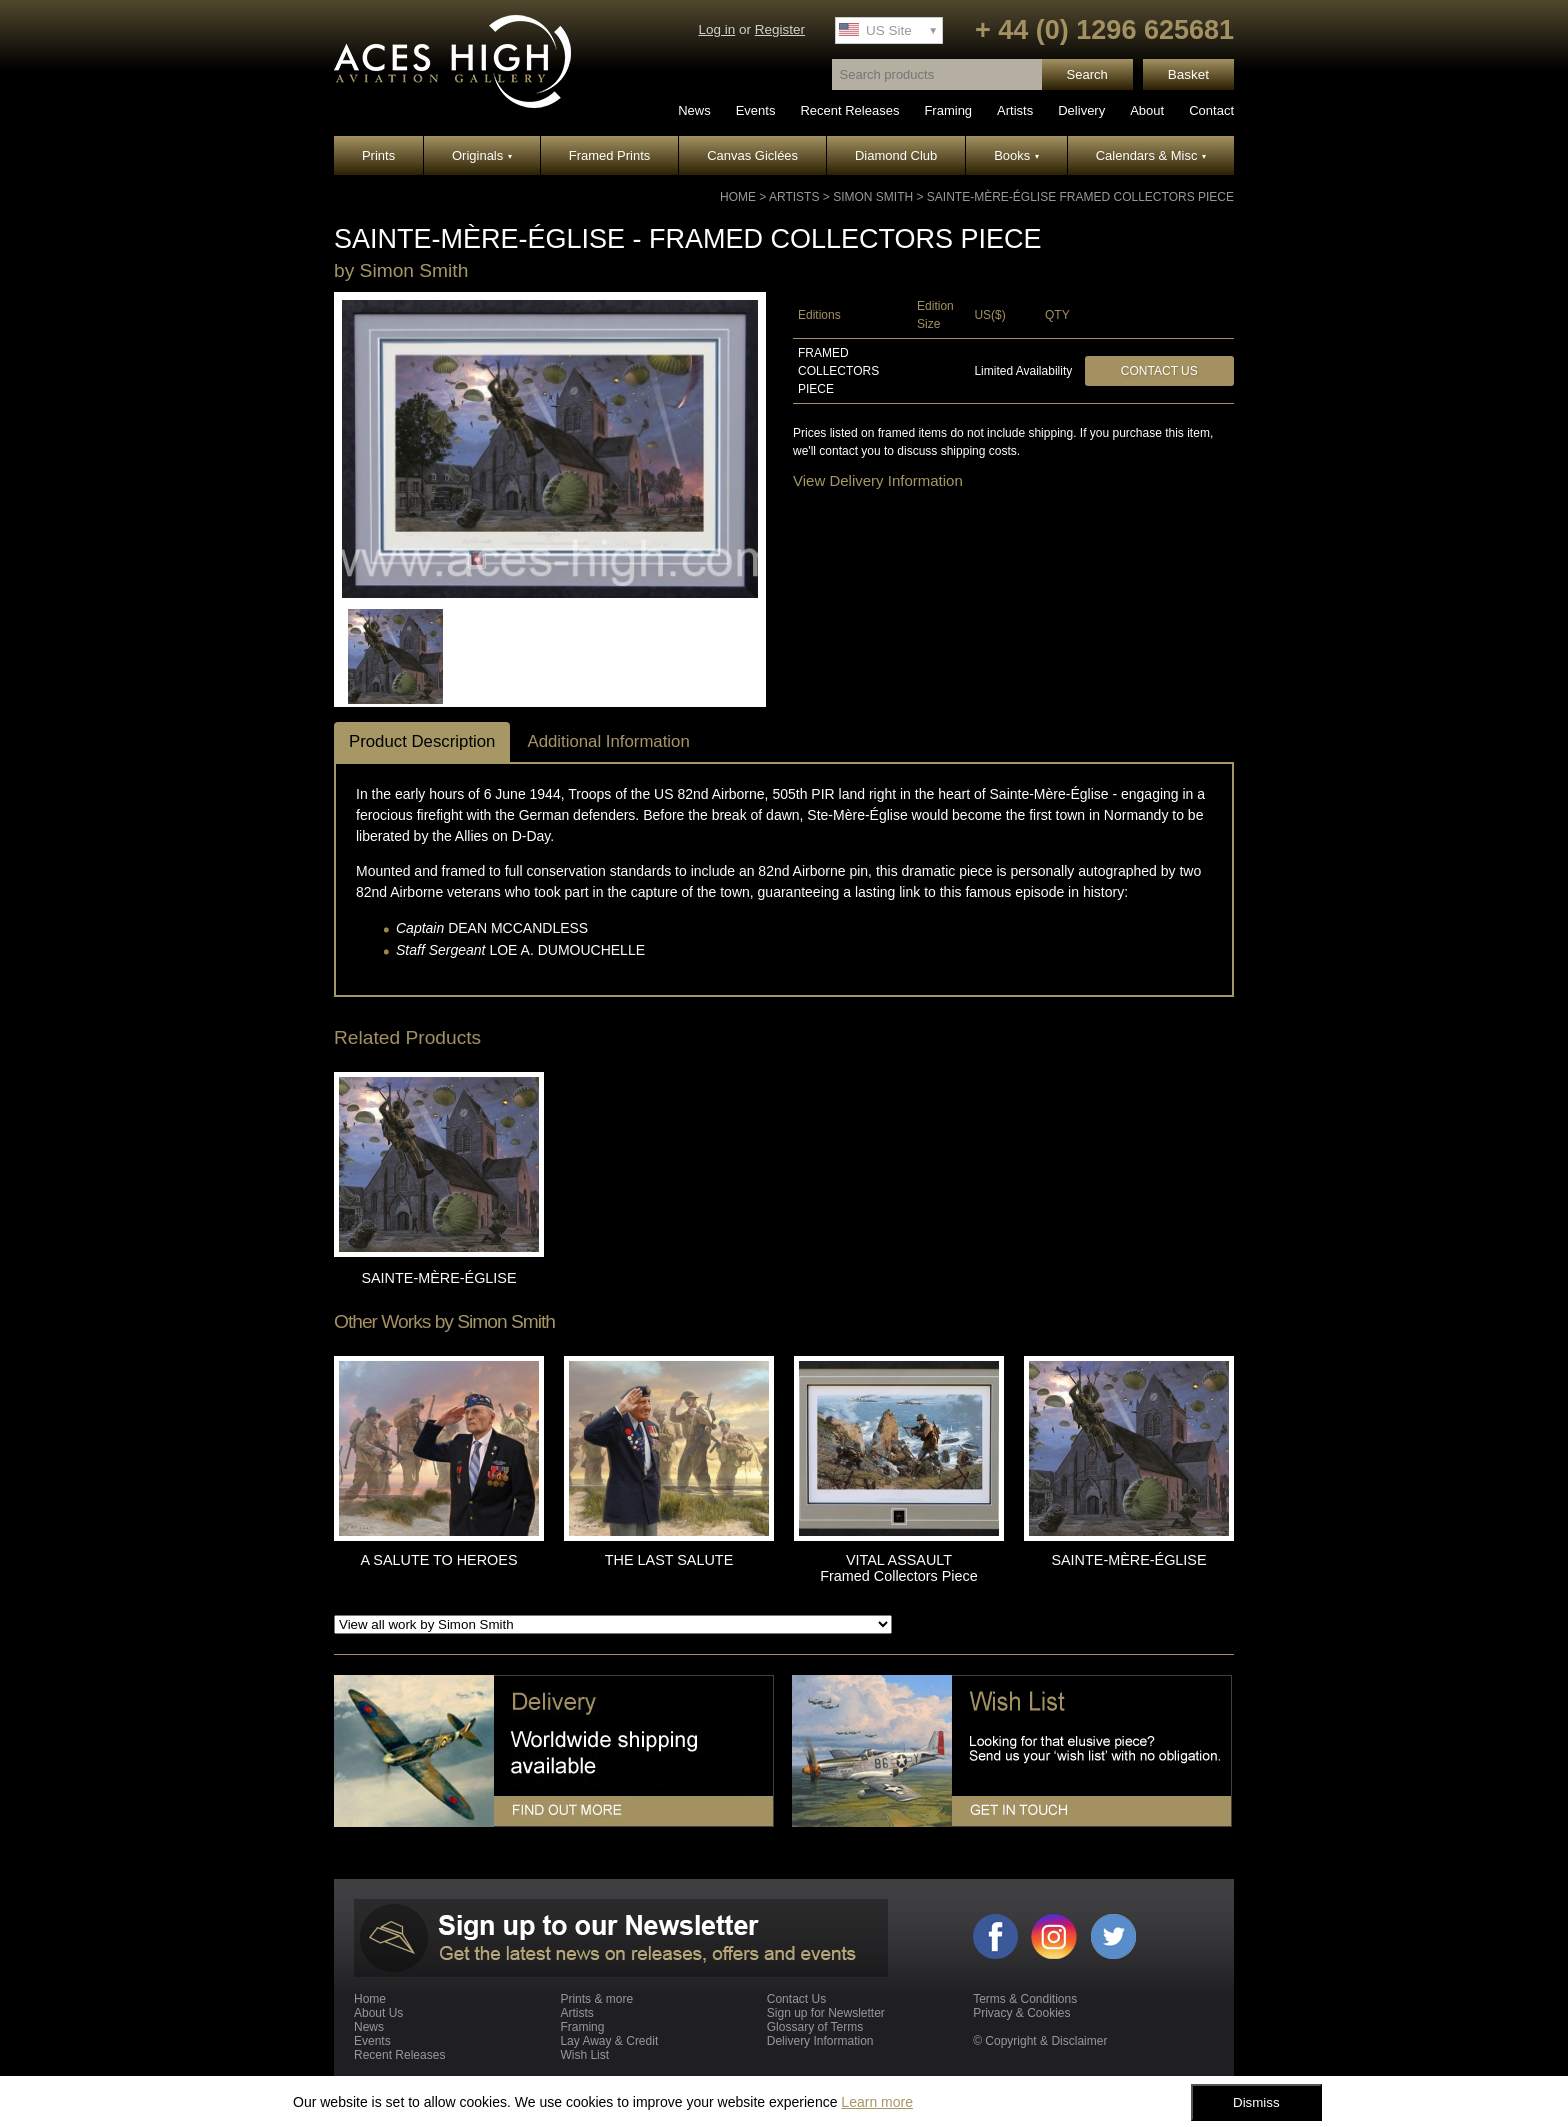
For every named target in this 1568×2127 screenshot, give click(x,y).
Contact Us (1159, 371)
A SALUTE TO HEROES (438, 1560)
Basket (1188, 74)
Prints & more (596, 1999)
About (1147, 110)
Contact (1211, 110)
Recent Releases (849, 110)
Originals (482, 155)
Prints (378, 155)
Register (780, 29)
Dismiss (1256, 2102)
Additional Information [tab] (608, 741)
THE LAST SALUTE (669, 1560)
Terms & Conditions (1025, 1999)
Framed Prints (610, 155)
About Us (378, 2013)
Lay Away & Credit (609, 2041)
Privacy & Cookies (1021, 2013)
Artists (1015, 110)
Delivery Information (820, 2041)
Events (756, 110)
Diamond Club (896, 155)
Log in (716, 29)
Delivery (1081, 110)
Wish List (584, 2055)
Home (738, 197)
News (694, 110)
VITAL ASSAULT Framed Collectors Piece (899, 1568)
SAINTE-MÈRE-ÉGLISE (438, 1278)
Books (1016, 155)
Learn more (877, 2102)
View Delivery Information (878, 480)
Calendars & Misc (1151, 155)
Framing (948, 110)
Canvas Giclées (752, 155)
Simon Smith (873, 197)
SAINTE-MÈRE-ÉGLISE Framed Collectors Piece (1080, 197)
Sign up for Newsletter (826, 2013)
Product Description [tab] (422, 741)
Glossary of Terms (815, 2027)
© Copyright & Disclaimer (1040, 2041)
